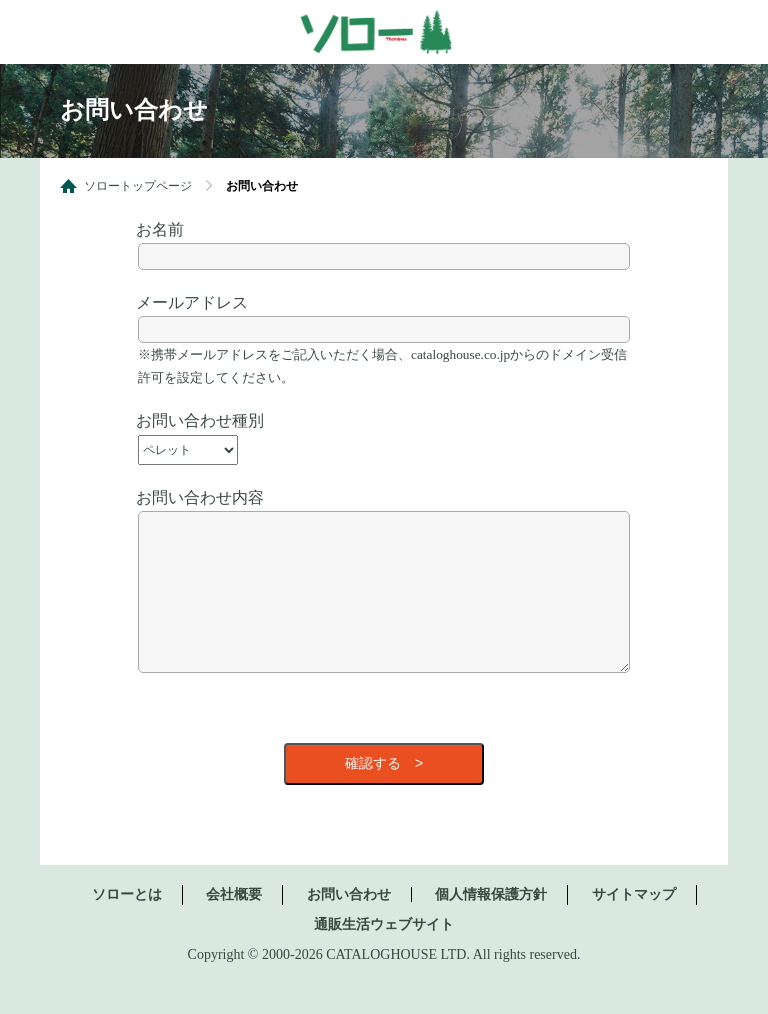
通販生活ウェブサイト (384, 954)
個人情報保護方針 (491, 924)
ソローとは (127, 924)
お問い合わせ (349, 924)
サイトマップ (634, 924)
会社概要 (234, 924)
